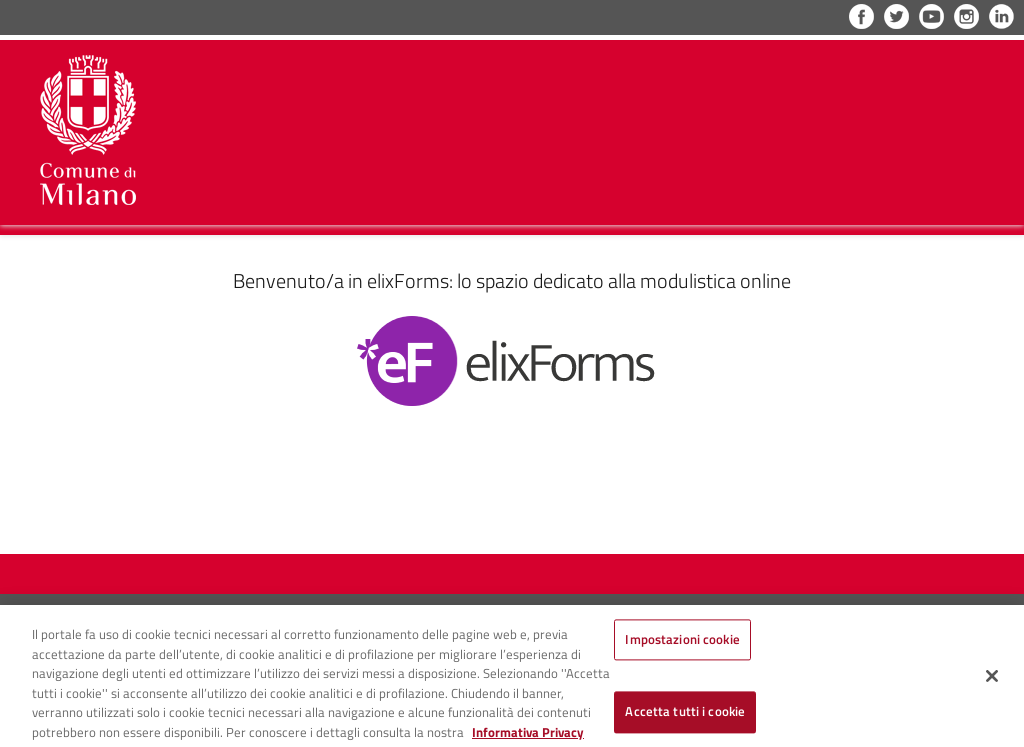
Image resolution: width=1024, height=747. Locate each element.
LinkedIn (1001, 16)
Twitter (896, 16)
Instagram (966, 16)
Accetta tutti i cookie (685, 719)
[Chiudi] (992, 683)
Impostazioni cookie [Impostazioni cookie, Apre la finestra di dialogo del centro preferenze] (682, 647)
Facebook (861, 16)
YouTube (931, 16)
